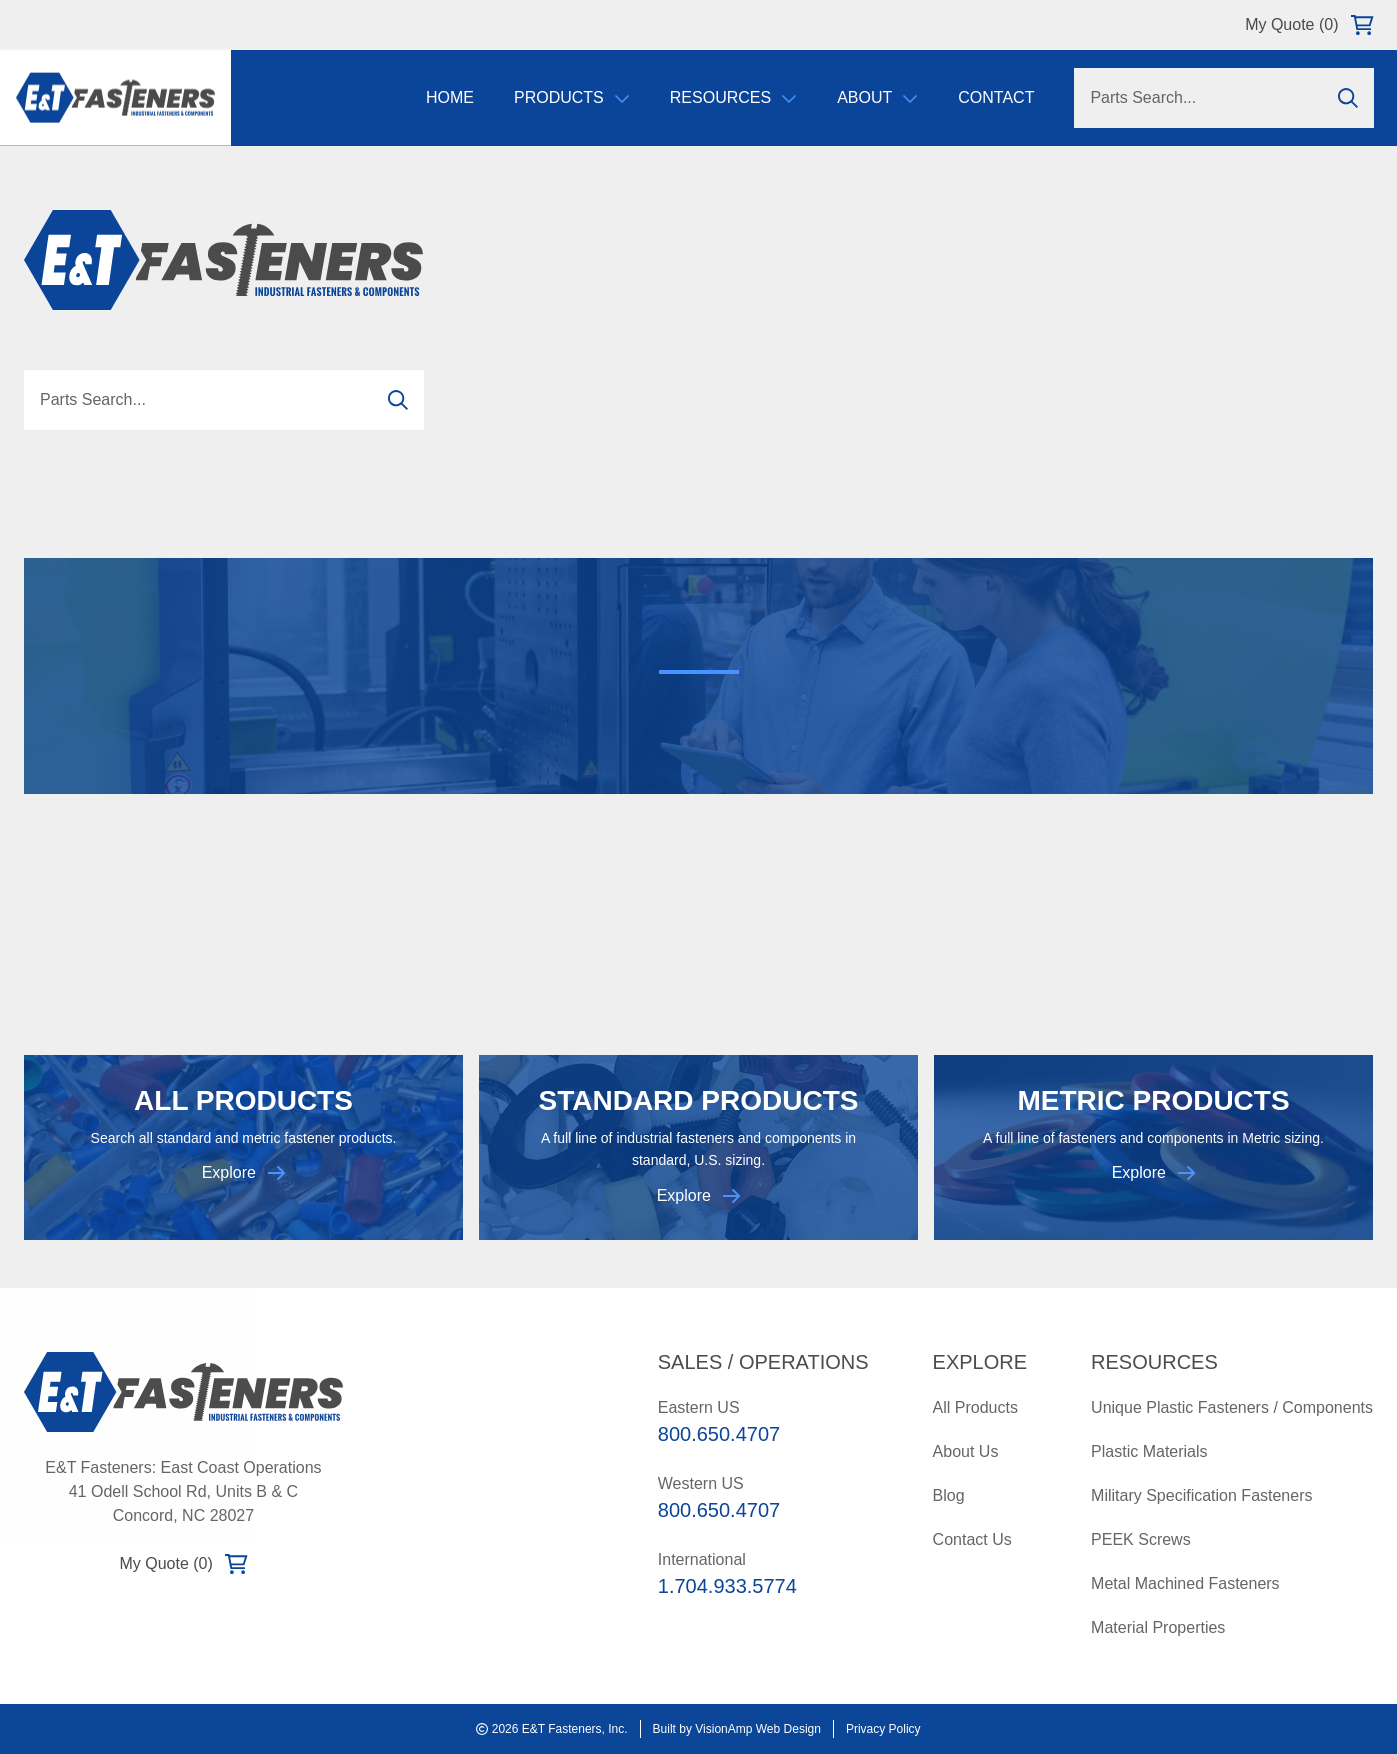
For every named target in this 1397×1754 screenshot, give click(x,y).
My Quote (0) (1309, 25)
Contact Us (972, 1539)
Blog (949, 1495)
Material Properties (1158, 1627)
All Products (975, 1407)
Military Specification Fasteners (1201, 1495)
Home (449, 99)
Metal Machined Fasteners (1185, 1583)
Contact (995, 99)
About (876, 99)
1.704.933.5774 (727, 1586)
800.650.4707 (719, 1434)
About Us (966, 1451)
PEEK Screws (1141, 1539)
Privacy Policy (883, 1729)
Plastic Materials (1149, 1451)
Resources (731, 99)
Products (571, 99)
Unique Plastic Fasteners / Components (1232, 1407)
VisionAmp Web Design (758, 1729)
